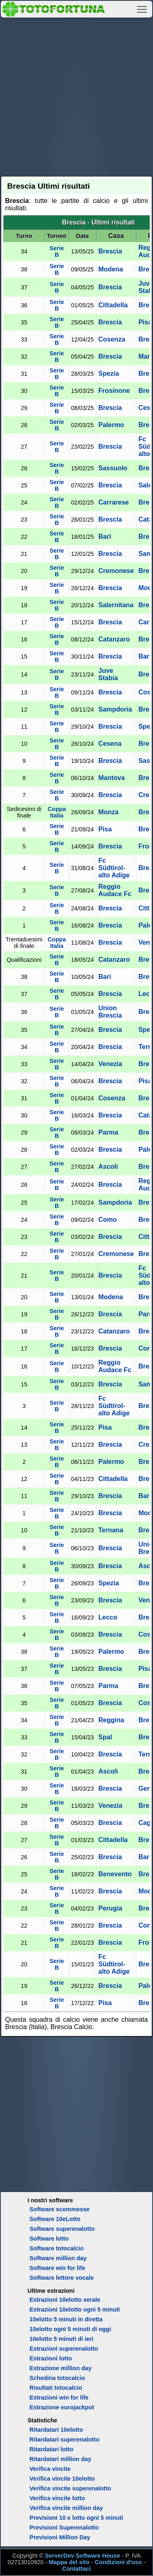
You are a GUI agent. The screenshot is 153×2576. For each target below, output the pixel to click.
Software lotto (49, 2238)
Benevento (115, 1874)
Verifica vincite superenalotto (70, 2488)
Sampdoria (115, 709)
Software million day (57, 2258)
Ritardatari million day (60, 2459)
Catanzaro (114, 639)
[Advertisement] (76, 95)
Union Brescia (110, 1012)
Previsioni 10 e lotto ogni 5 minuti (76, 2517)
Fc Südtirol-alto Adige (114, 868)
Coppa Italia (57, 812)
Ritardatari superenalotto (64, 2439)
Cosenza (111, 339)
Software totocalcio (56, 2248)
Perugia (110, 1908)
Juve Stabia (108, 674)
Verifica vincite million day (66, 2508)
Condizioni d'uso (118, 2562)
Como (107, 1219)
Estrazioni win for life (59, 2397)
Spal (105, 1737)
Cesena (110, 743)
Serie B (56, 251)
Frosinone (114, 390)
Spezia (108, 373)
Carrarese (113, 502)
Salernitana (115, 605)
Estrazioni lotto (50, 2358)
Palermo (111, 424)
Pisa (145, 322)
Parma (108, 1132)
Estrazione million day (60, 2368)
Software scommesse (59, 2209)
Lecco (107, 1617)
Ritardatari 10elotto (56, 2429)
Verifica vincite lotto (57, 2498)
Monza (108, 812)
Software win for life (57, 2268)
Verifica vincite (50, 2469)
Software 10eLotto (54, 2219)
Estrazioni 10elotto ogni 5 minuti (74, 2309)
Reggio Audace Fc (114, 890)
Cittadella (113, 305)
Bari (104, 536)
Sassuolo (112, 468)
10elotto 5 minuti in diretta (65, 2319)
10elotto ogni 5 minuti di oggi (70, 2329)
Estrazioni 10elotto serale (64, 2299)
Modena (110, 269)
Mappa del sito (69, 2562)
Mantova (111, 777)
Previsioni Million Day (59, 2537)
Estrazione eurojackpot (61, 2407)
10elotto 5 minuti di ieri (61, 2339)
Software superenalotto (62, 2229)
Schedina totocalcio (57, 2378)
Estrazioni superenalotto (63, 2348)
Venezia (110, 1063)
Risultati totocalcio (55, 2387)
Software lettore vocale (61, 2277)
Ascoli (108, 1166)
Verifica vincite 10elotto (62, 2478)
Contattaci (76, 2568)
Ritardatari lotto (51, 2449)
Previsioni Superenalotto (64, 2527)
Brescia (110, 251)
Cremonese (116, 570)
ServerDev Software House (82, 2555)
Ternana (110, 1530)
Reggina (111, 1720)
